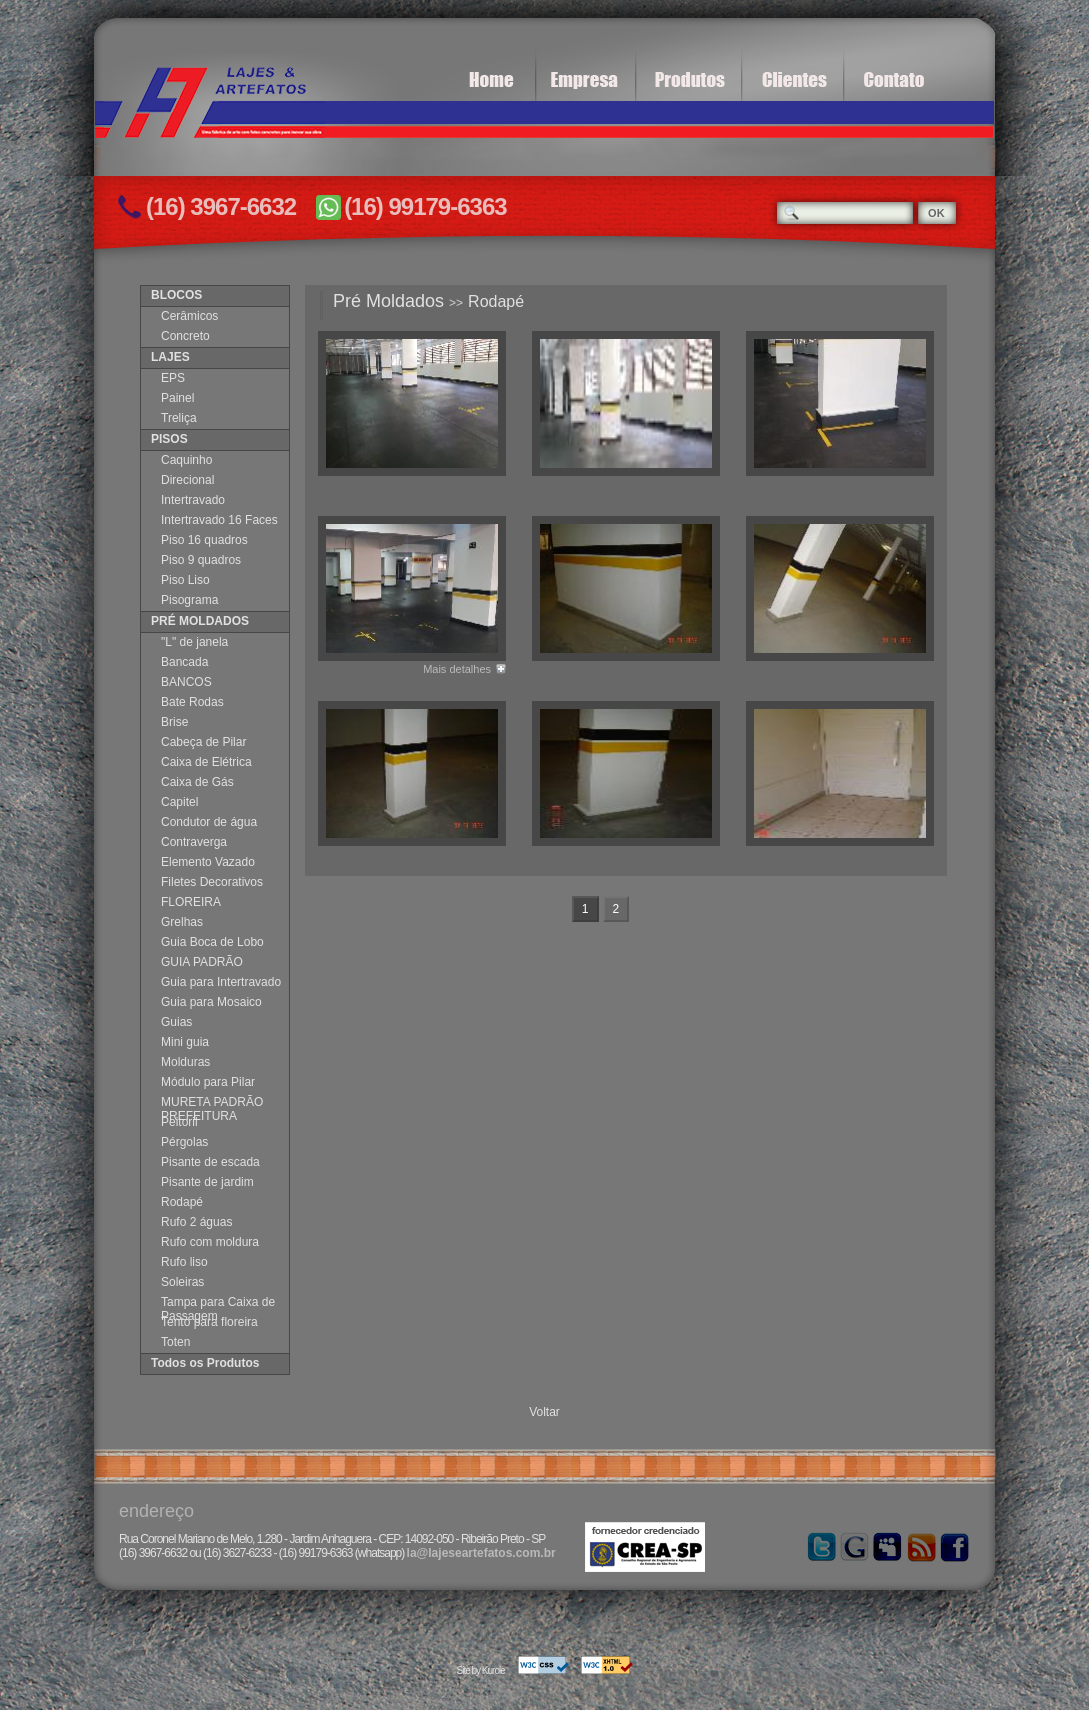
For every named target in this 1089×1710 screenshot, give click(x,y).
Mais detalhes (457, 669)
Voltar (544, 1412)
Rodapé (496, 301)
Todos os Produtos (205, 1363)
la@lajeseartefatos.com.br (481, 1553)
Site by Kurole (480, 1670)
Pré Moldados (388, 301)
